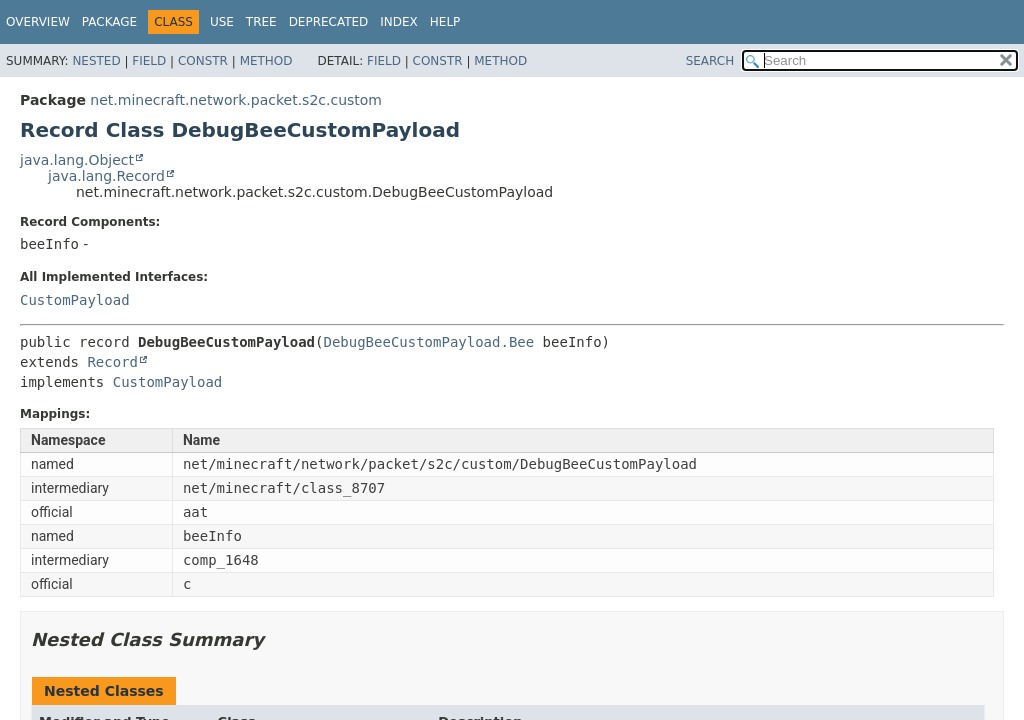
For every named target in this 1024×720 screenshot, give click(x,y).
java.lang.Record (106, 176)
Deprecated (329, 22)
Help (445, 22)
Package (109, 22)
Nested (96, 61)
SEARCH (710, 61)
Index (399, 22)
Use (222, 22)
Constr (203, 61)
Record (112, 362)
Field (149, 61)
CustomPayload (75, 300)
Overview (38, 22)
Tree (261, 22)
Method (266, 61)
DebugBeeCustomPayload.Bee (428, 342)
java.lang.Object (77, 160)
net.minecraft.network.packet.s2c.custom (236, 100)
